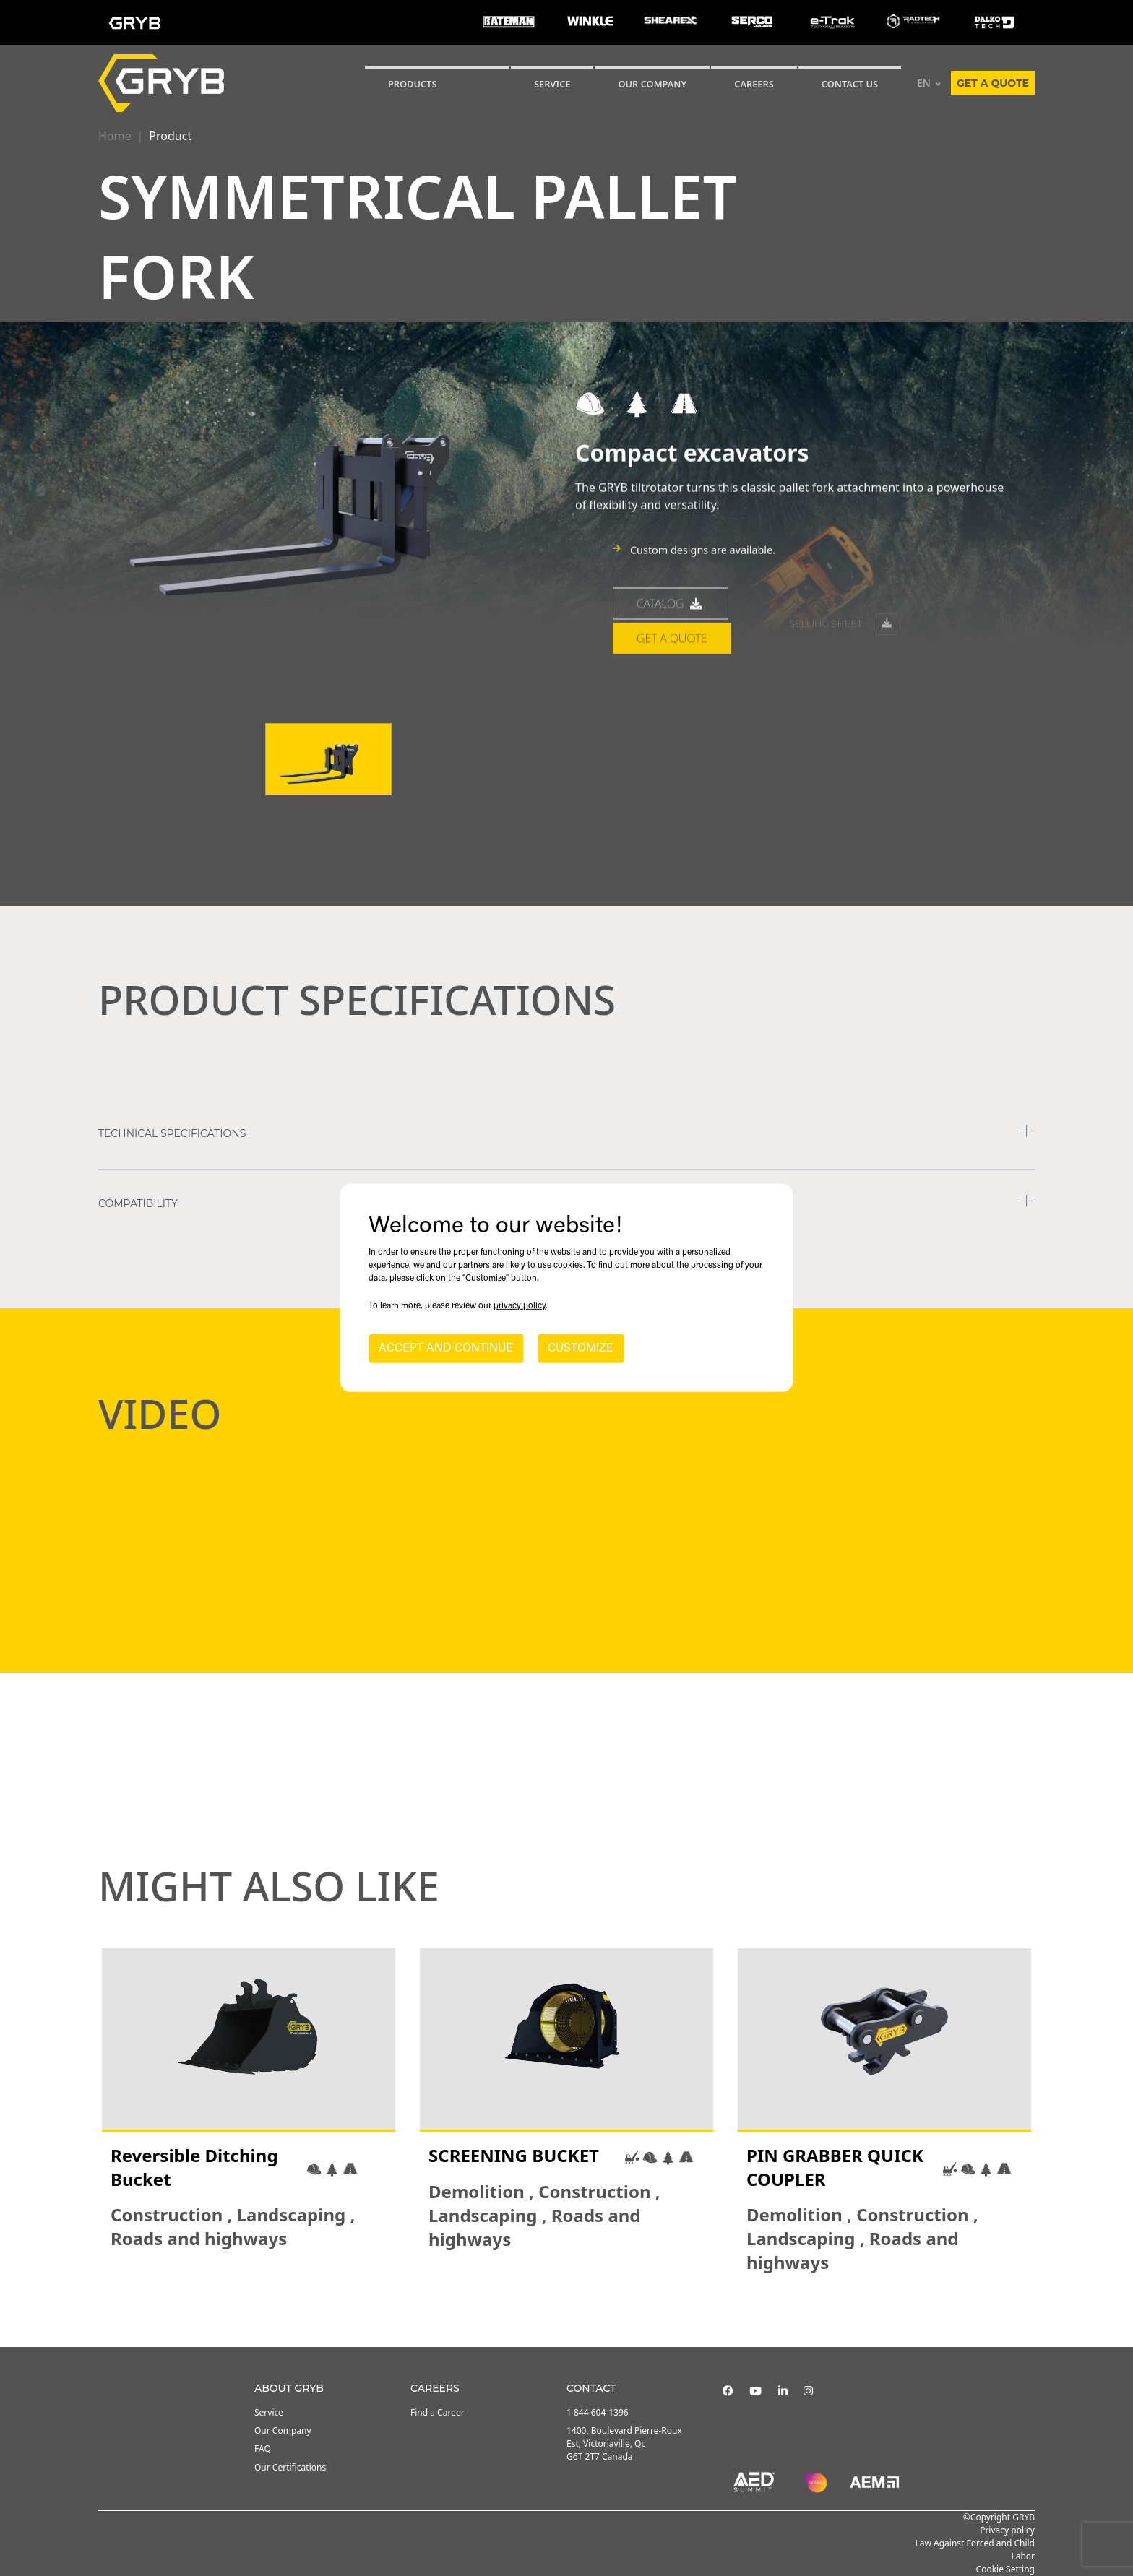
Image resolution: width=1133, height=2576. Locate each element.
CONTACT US (850, 83)
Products (412, 83)
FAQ (262, 2448)
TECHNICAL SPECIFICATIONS (172, 1133)
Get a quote (993, 83)
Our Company (652, 83)
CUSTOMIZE (580, 1348)
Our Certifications (290, 2467)
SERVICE (552, 83)
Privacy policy (1007, 2530)
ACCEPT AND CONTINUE (446, 1348)
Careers (754, 83)
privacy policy (520, 1306)
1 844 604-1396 (597, 2412)
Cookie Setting (1005, 2569)
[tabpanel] (248, 2111)
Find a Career (437, 2412)
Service (268, 2412)
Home (115, 136)
